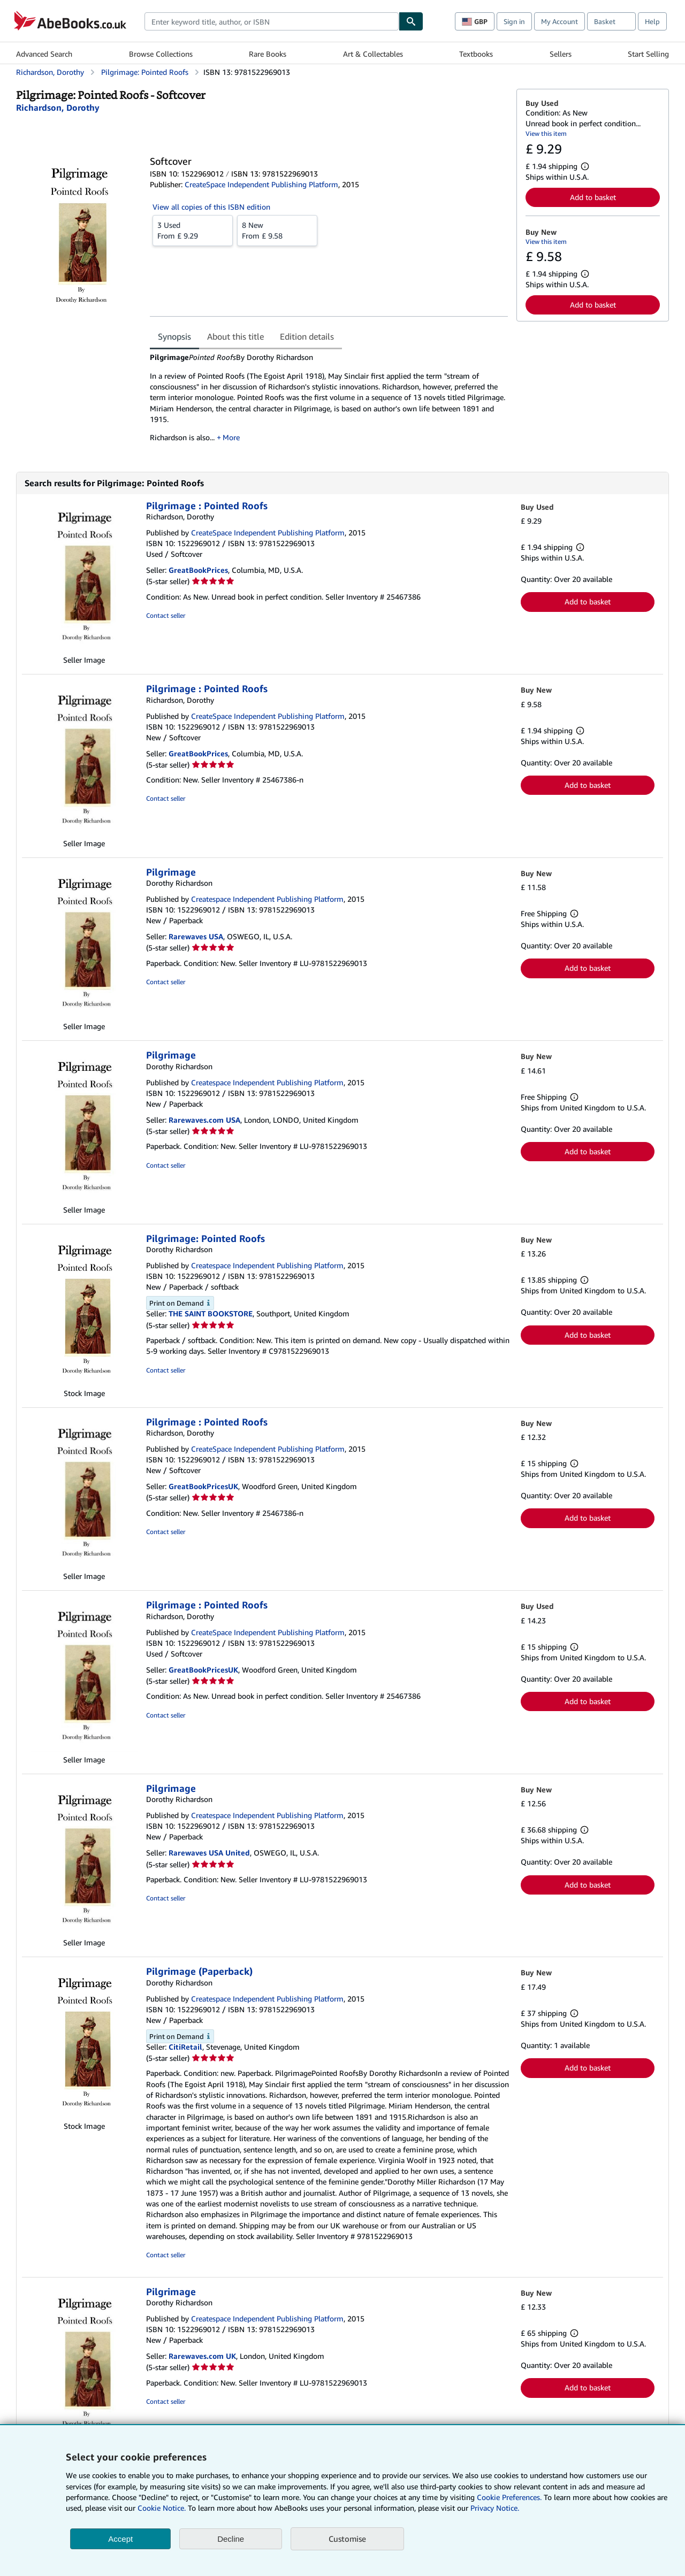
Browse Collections (161, 53)
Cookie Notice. (162, 2507)
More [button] (231, 437)
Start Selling (648, 53)
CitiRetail (185, 2046)
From (192, 230)
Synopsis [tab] (174, 336)
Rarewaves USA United (209, 1852)
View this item (546, 133)
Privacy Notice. (494, 2507)
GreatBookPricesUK (203, 1486)
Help (652, 21)
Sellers (561, 53)
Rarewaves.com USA (204, 1119)
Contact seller (165, 615)
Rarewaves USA (196, 936)
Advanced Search (44, 53)
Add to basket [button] (593, 197)
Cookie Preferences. (509, 2497)
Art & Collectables (373, 53)
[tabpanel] (329, 401)
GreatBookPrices (198, 569)
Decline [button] (230, 2538)
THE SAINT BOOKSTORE (211, 1313)
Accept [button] (120, 2538)
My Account (559, 21)
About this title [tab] (235, 336)
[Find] (411, 21)
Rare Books (267, 53)
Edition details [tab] (307, 336)
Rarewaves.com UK (202, 2355)
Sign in (514, 21)
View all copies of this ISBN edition (211, 206)
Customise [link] (347, 2538)
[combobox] (271, 21)
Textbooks (476, 53)
